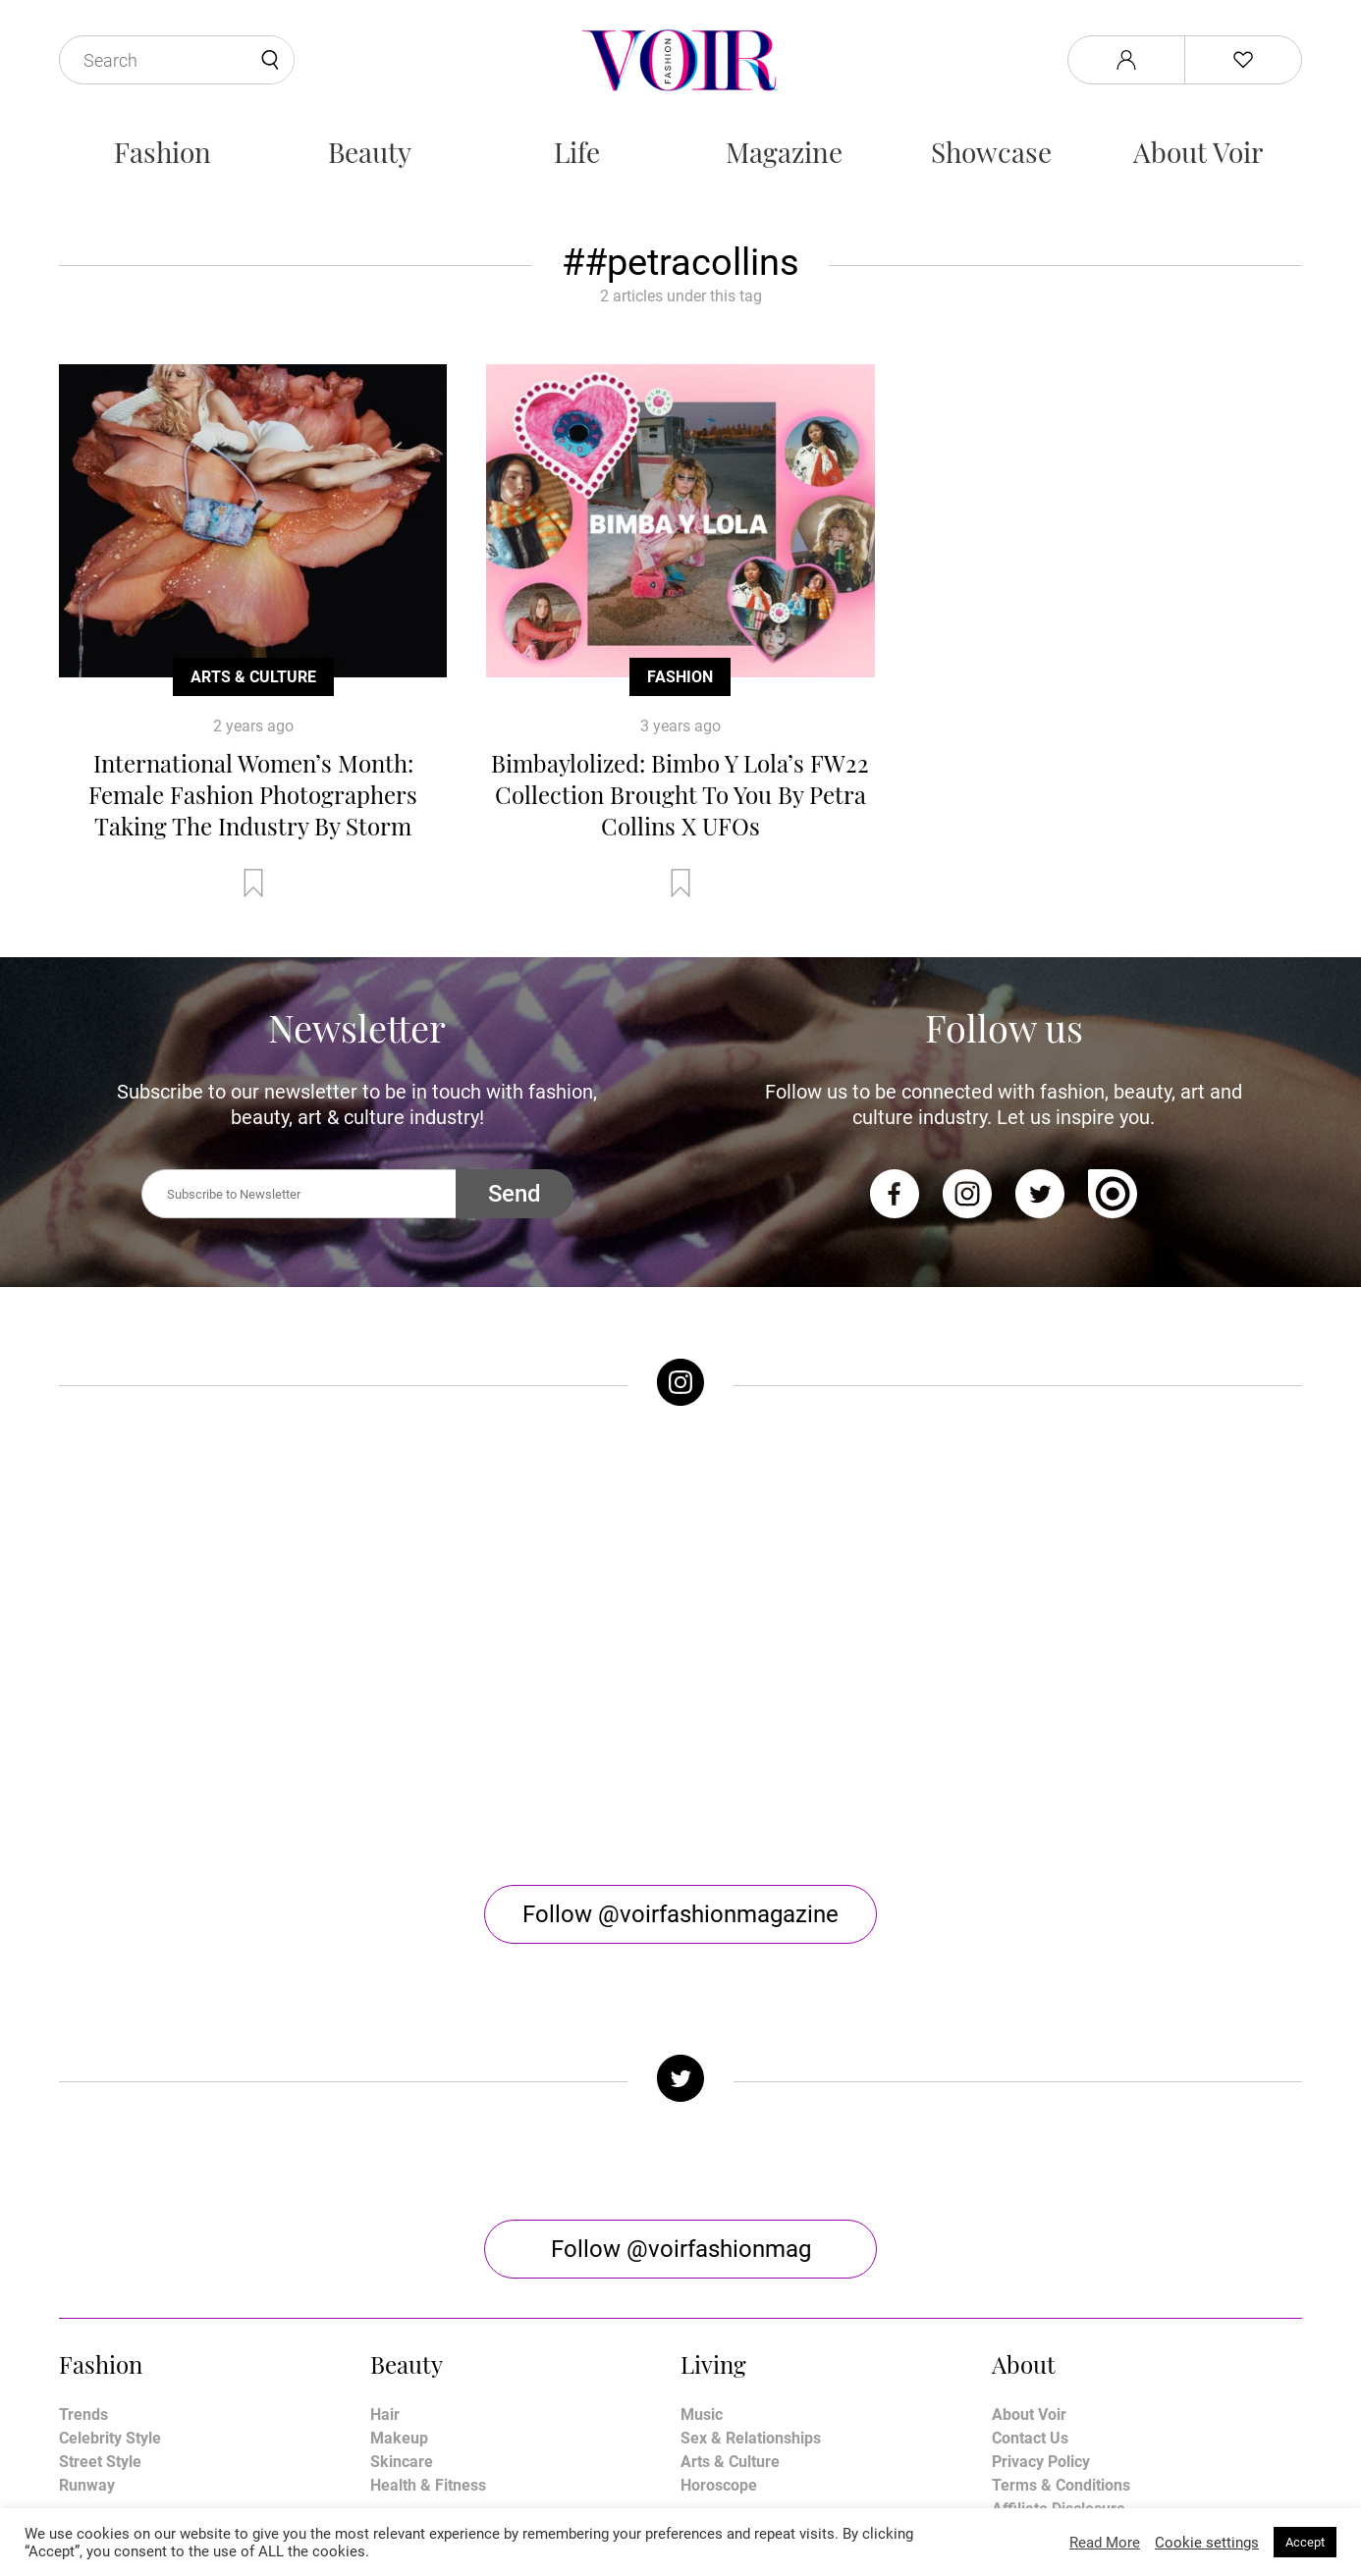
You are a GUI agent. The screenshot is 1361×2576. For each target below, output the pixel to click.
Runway (87, 2276)
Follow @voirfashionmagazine (680, 1705)
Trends (83, 2205)
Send (514, 1194)
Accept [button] (1305, 2542)
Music (701, 2205)
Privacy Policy (1041, 2252)
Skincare (401, 2252)
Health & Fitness (428, 2276)
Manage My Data (1052, 2323)
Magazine (784, 152)
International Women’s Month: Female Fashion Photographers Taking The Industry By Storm (252, 794)
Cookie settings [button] (1207, 2542)
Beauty (369, 152)
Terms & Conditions (1061, 2276)
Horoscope (718, 2276)
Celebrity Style (110, 2229)
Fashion (162, 152)
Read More (1104, 2542)
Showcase (991, 152)
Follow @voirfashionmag (681, 2040)
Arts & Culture (253, 677)
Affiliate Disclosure (1058, 2299)
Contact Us (1030, 2229)
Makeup (399, 2229)
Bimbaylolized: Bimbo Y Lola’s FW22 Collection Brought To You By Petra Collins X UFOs (680, 794)
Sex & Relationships (750, 2229)
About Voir (1198, 152)
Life (577, 152)
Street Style (100, 2252)
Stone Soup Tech (723, 2505)
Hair (385, 2205)
